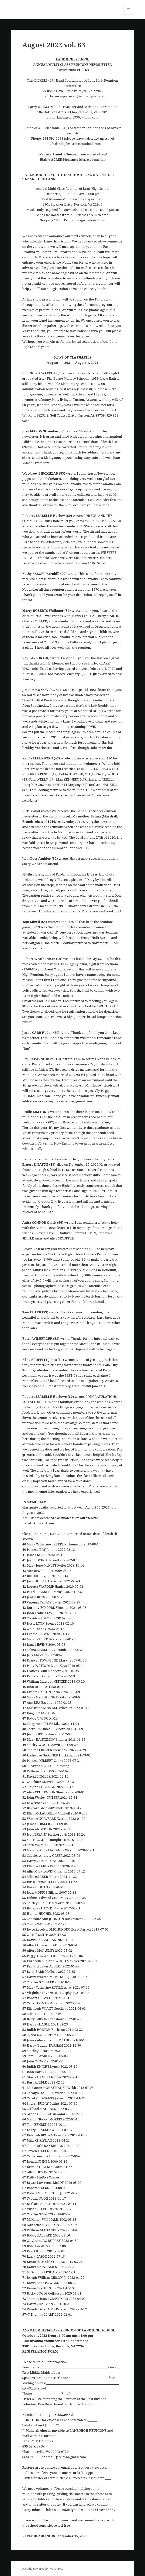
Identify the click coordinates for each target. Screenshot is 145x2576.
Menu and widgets (128, 14)
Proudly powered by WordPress (42, 2568)
